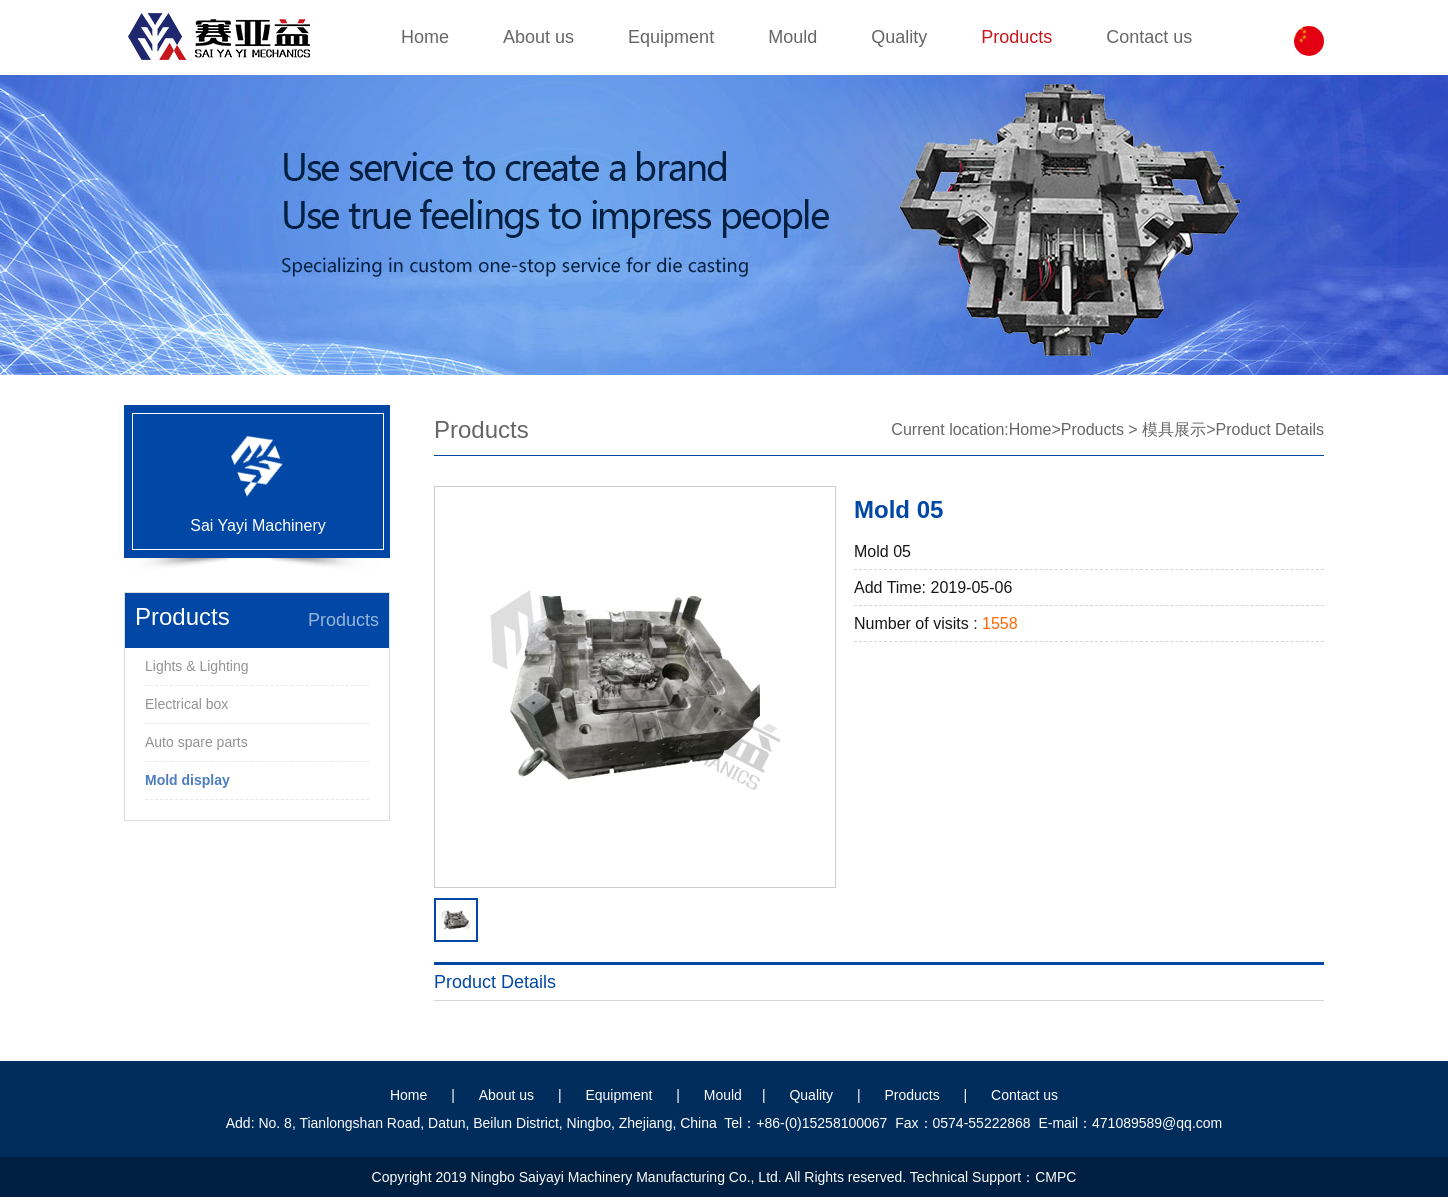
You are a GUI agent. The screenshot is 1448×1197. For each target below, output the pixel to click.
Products (1016, 37)
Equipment (671, 37)
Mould (792, 37)
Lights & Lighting (197, 666)
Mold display (187, 780)
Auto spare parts (196, 742)
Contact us (1149, 37)
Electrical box (186, 704)
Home (425, 37)
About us (538, 37)
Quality (899, 37)
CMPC (1055, 1177)
